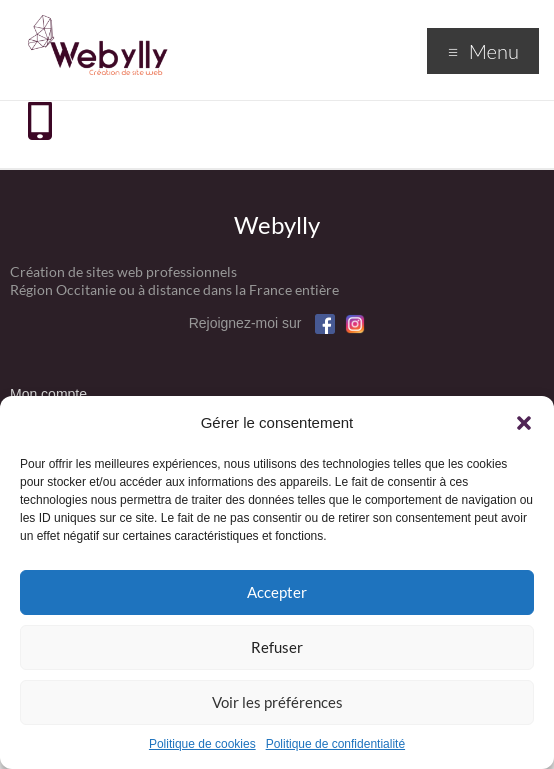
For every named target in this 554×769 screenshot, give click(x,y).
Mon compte (48, 394)
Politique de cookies (202, 744)
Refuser (277, 647)
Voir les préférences (277, 702)
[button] (524, 423)
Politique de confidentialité (335, 744)
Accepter (277, 592)
